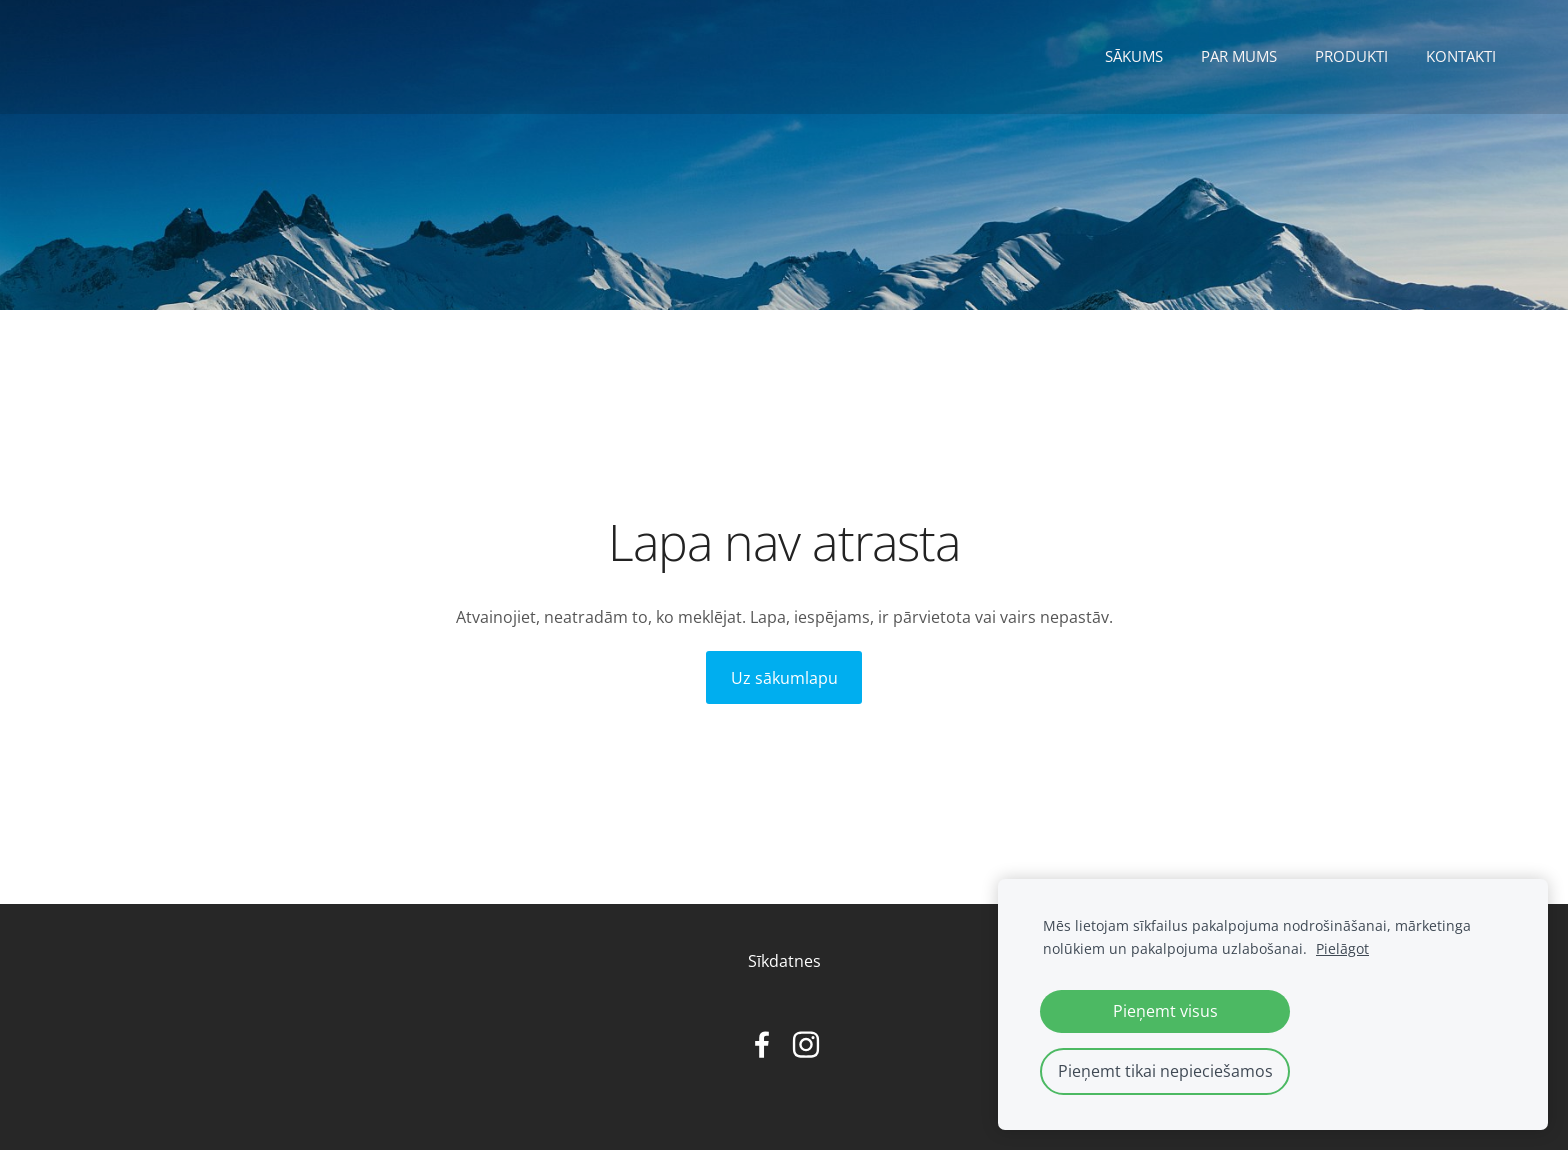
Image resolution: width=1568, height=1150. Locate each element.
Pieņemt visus (1165, 1011)
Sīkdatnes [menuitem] (784, 961)
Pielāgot (1342, 948)
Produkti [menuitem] (1351, 56)
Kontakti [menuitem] (1461, 56)
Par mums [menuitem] (1239, 56)
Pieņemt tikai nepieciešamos (1165, 1071)
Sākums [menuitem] (1134, 56)
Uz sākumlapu (784, 678)
